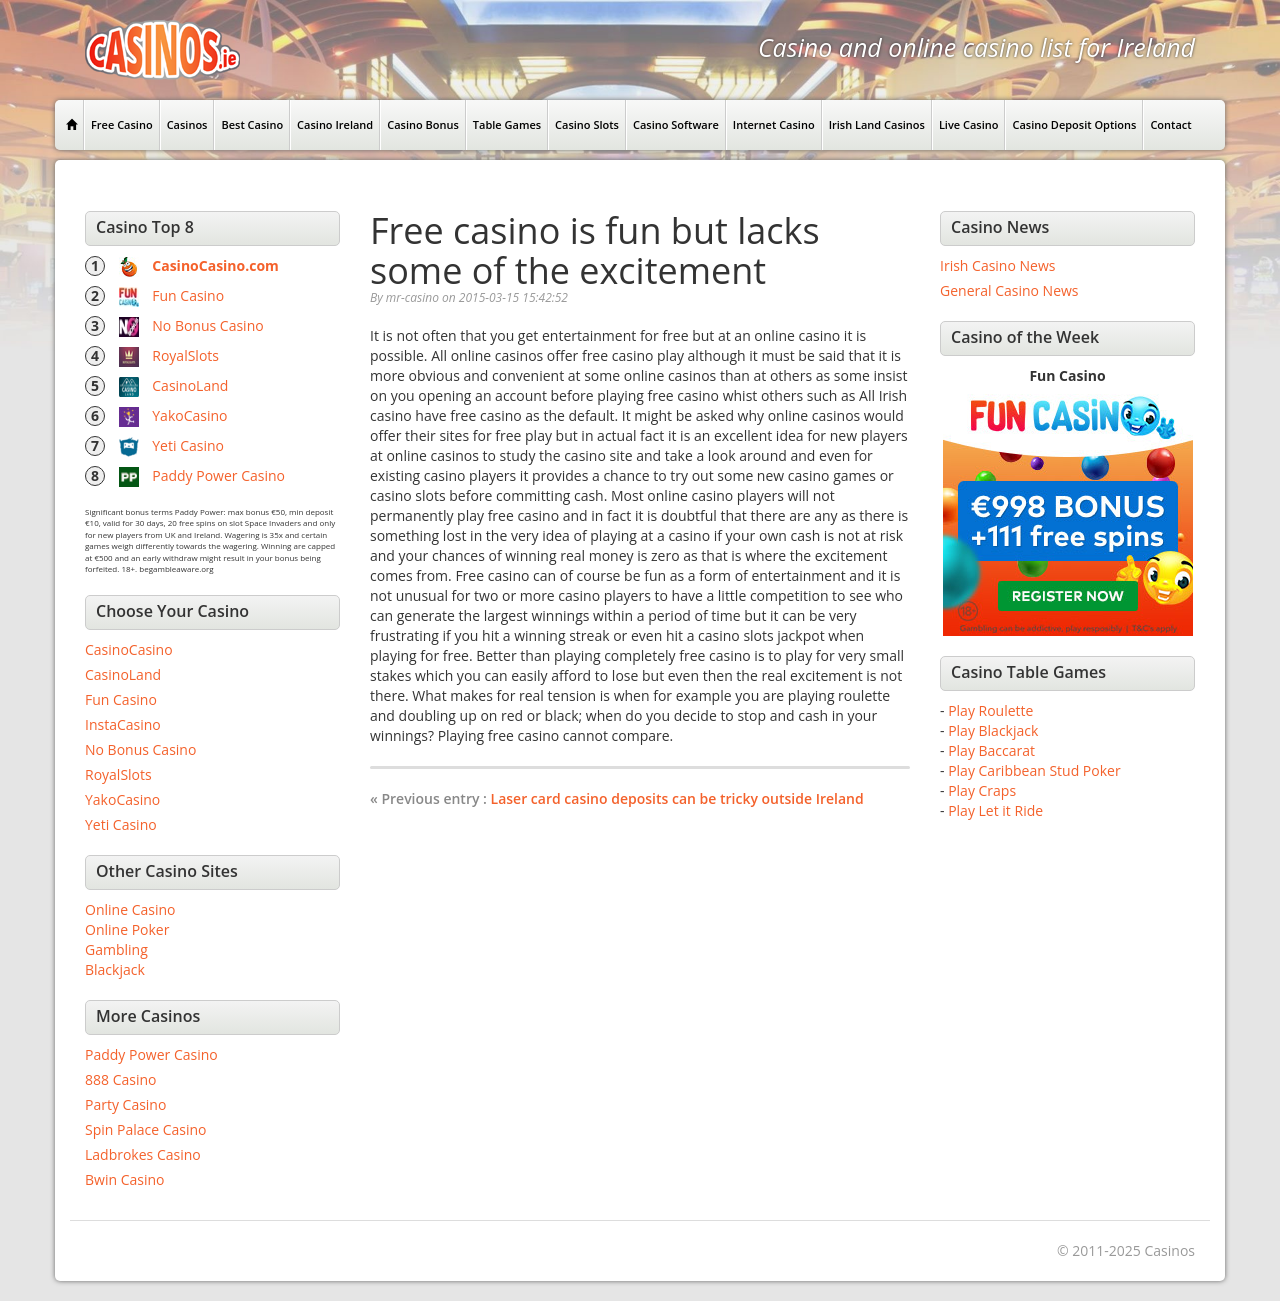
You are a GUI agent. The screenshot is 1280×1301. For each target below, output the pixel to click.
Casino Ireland (335, 124)
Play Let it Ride (995, 810)
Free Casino (122, 124)
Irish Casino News (997, 265)
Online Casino (130, 909)
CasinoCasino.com (215, 265)
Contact (1170, 124)
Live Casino (969, 124)
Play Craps (982, 790)
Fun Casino (188, 295)
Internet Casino (774, 124)
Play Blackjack (993, 730)
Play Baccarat (991, 750)
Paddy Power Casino (218, 475)
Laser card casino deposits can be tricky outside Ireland (677, 798)
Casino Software (676, 124)
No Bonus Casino (207, 325)
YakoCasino (189, 415)
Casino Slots (587, 124)
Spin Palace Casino (146, 1129)
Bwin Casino (124, 1179)
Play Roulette (990, 710)
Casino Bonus (423, 124)
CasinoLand (190, 385)
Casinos (187, 124)
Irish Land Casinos (877, 124)
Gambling (116, 949)
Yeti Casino (188, 445)
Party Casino (125, 1104)
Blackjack (115, 969)
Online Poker (127, 929)
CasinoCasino (129, 649)
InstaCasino (123, 724)
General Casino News (1009, 290)
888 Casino (120, 1079)
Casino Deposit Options (1074, 124)
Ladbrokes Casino (143, 1154)
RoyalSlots (185, 355)
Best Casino (252, 124)
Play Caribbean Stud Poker (1034, 770)
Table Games (507, 124)
